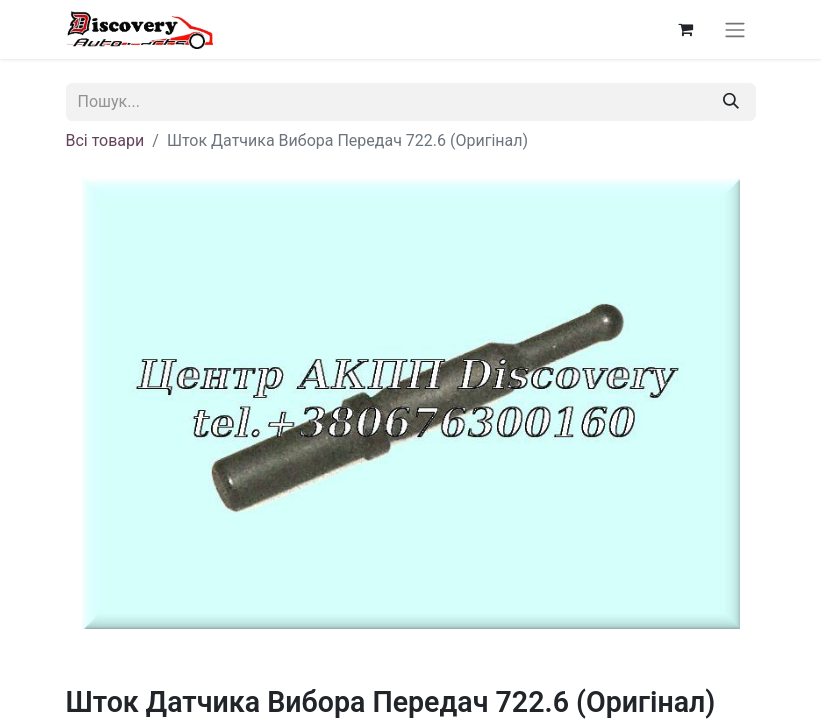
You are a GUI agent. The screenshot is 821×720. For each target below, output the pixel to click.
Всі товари (105, 140)
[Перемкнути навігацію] (735, 29)
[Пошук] (731, 102)
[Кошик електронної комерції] (686, 29)
